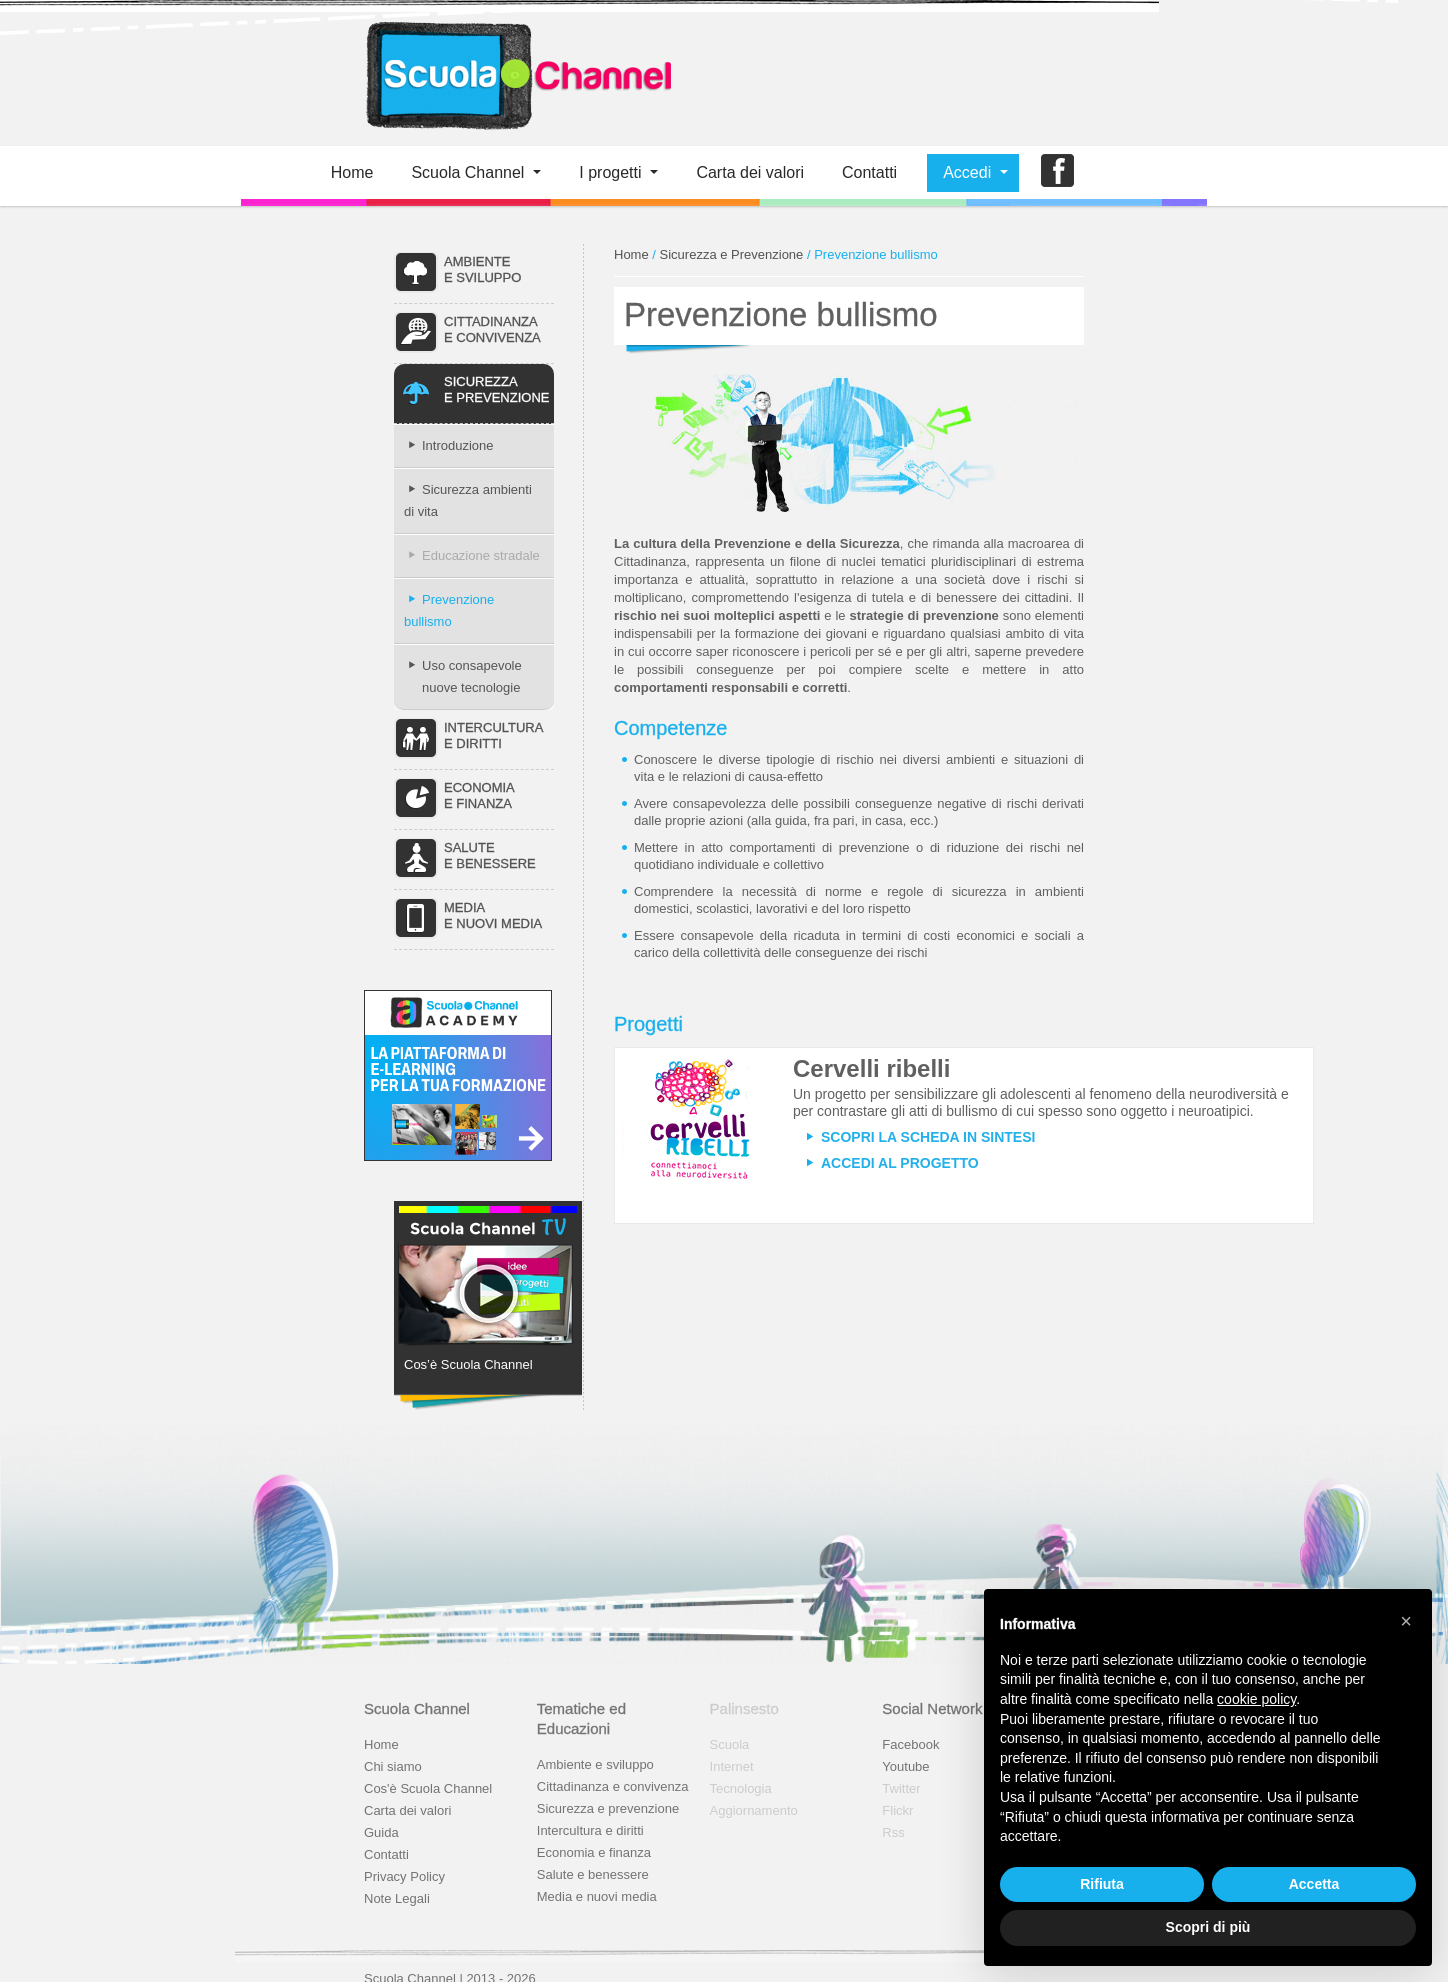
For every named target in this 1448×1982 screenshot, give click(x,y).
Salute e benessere (593, 1874)
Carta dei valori (407, 1810)
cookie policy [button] (1256, 1699)
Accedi (967, 172)
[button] (1406, 1621)
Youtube (905, 1766)
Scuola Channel (467, 172)
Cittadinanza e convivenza (613, 1786)
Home (352, 172)
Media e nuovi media (597, 1896)
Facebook (910, 1744)
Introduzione (449, 445)
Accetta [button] (1314, 1884)
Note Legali (397, 1898)
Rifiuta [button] (1102, 1884)
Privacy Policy (404, 1876)
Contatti (869, 172)
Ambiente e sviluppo (595, 1764)
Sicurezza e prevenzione (608, 1808)
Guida (381, 1832)
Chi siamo (393, 1766)
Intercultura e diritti (590, 1830)
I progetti (610, 172)
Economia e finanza (594, 1852)
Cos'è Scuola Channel (428, 1788)
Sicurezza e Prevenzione (732, 254)
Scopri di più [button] (1208, 1927)
